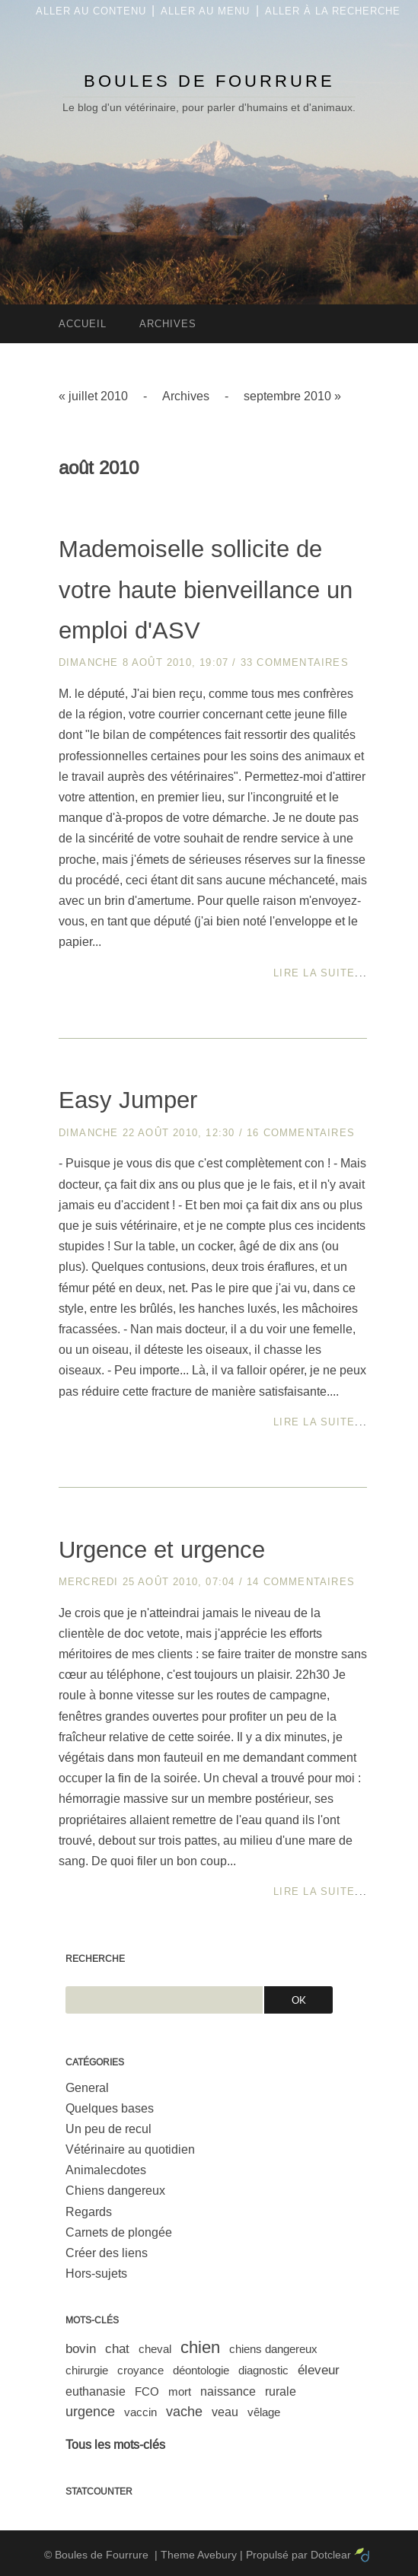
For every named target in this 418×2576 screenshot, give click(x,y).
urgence (90, 2411)
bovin (80, 2349)
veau (225, 2412)
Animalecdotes (105, 2170)
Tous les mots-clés (115, 2444)
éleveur (319, 2370)
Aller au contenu (91, 11)
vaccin (140, 2412)
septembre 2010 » (292, 396)
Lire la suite (314, 973)
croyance (140, 2370)
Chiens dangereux (115, 2190)
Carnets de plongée (118, 2232)
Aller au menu (205, 11)
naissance (228, 2391)
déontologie (201, 2370)
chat (117, 2349)
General (87, 2087)
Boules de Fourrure (209, 81)
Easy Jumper (128, 1100)
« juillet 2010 (93, 396)
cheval (155, 2348)
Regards (88, 2211)
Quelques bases (109, 2108)
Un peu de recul (108, 2128)
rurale (280, 2391)
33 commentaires (295, 662)
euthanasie (95, 2391)
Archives (185, 396)
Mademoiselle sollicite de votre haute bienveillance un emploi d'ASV (206, 590)
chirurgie (86, 2370)
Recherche (95, 1958)
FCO (147, 2391)
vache (184, 2411)
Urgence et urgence (162, 1549)
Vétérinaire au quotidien (130, 2149)
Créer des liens (106, 2252)
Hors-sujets (96, 2273)
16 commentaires (301, 1132)
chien (200, 2347)
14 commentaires (301, 1581)
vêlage (263, 2412)
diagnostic (263, 2370)
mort (179, 2391)
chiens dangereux (273, 2348)
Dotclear (331, 2555)
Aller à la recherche (332, 11)
